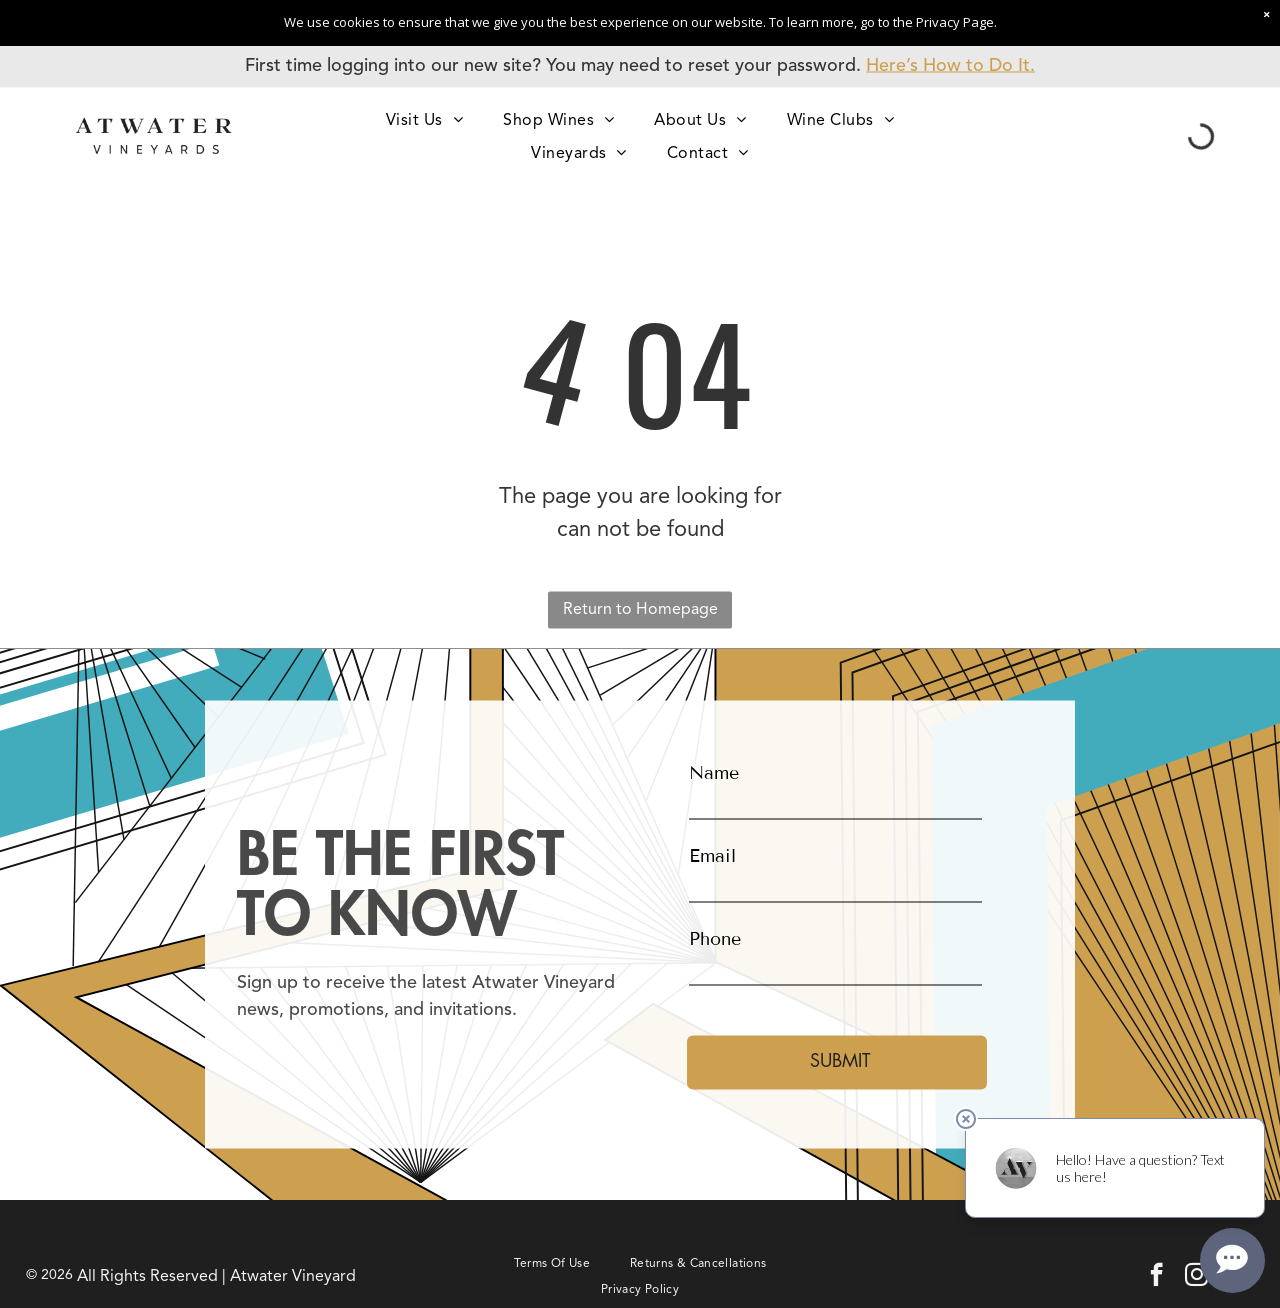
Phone (715, 938)
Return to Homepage (640, 610)
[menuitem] (424, 119)
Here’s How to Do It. (950, 66)
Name (714, 772)
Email (712, 855)
